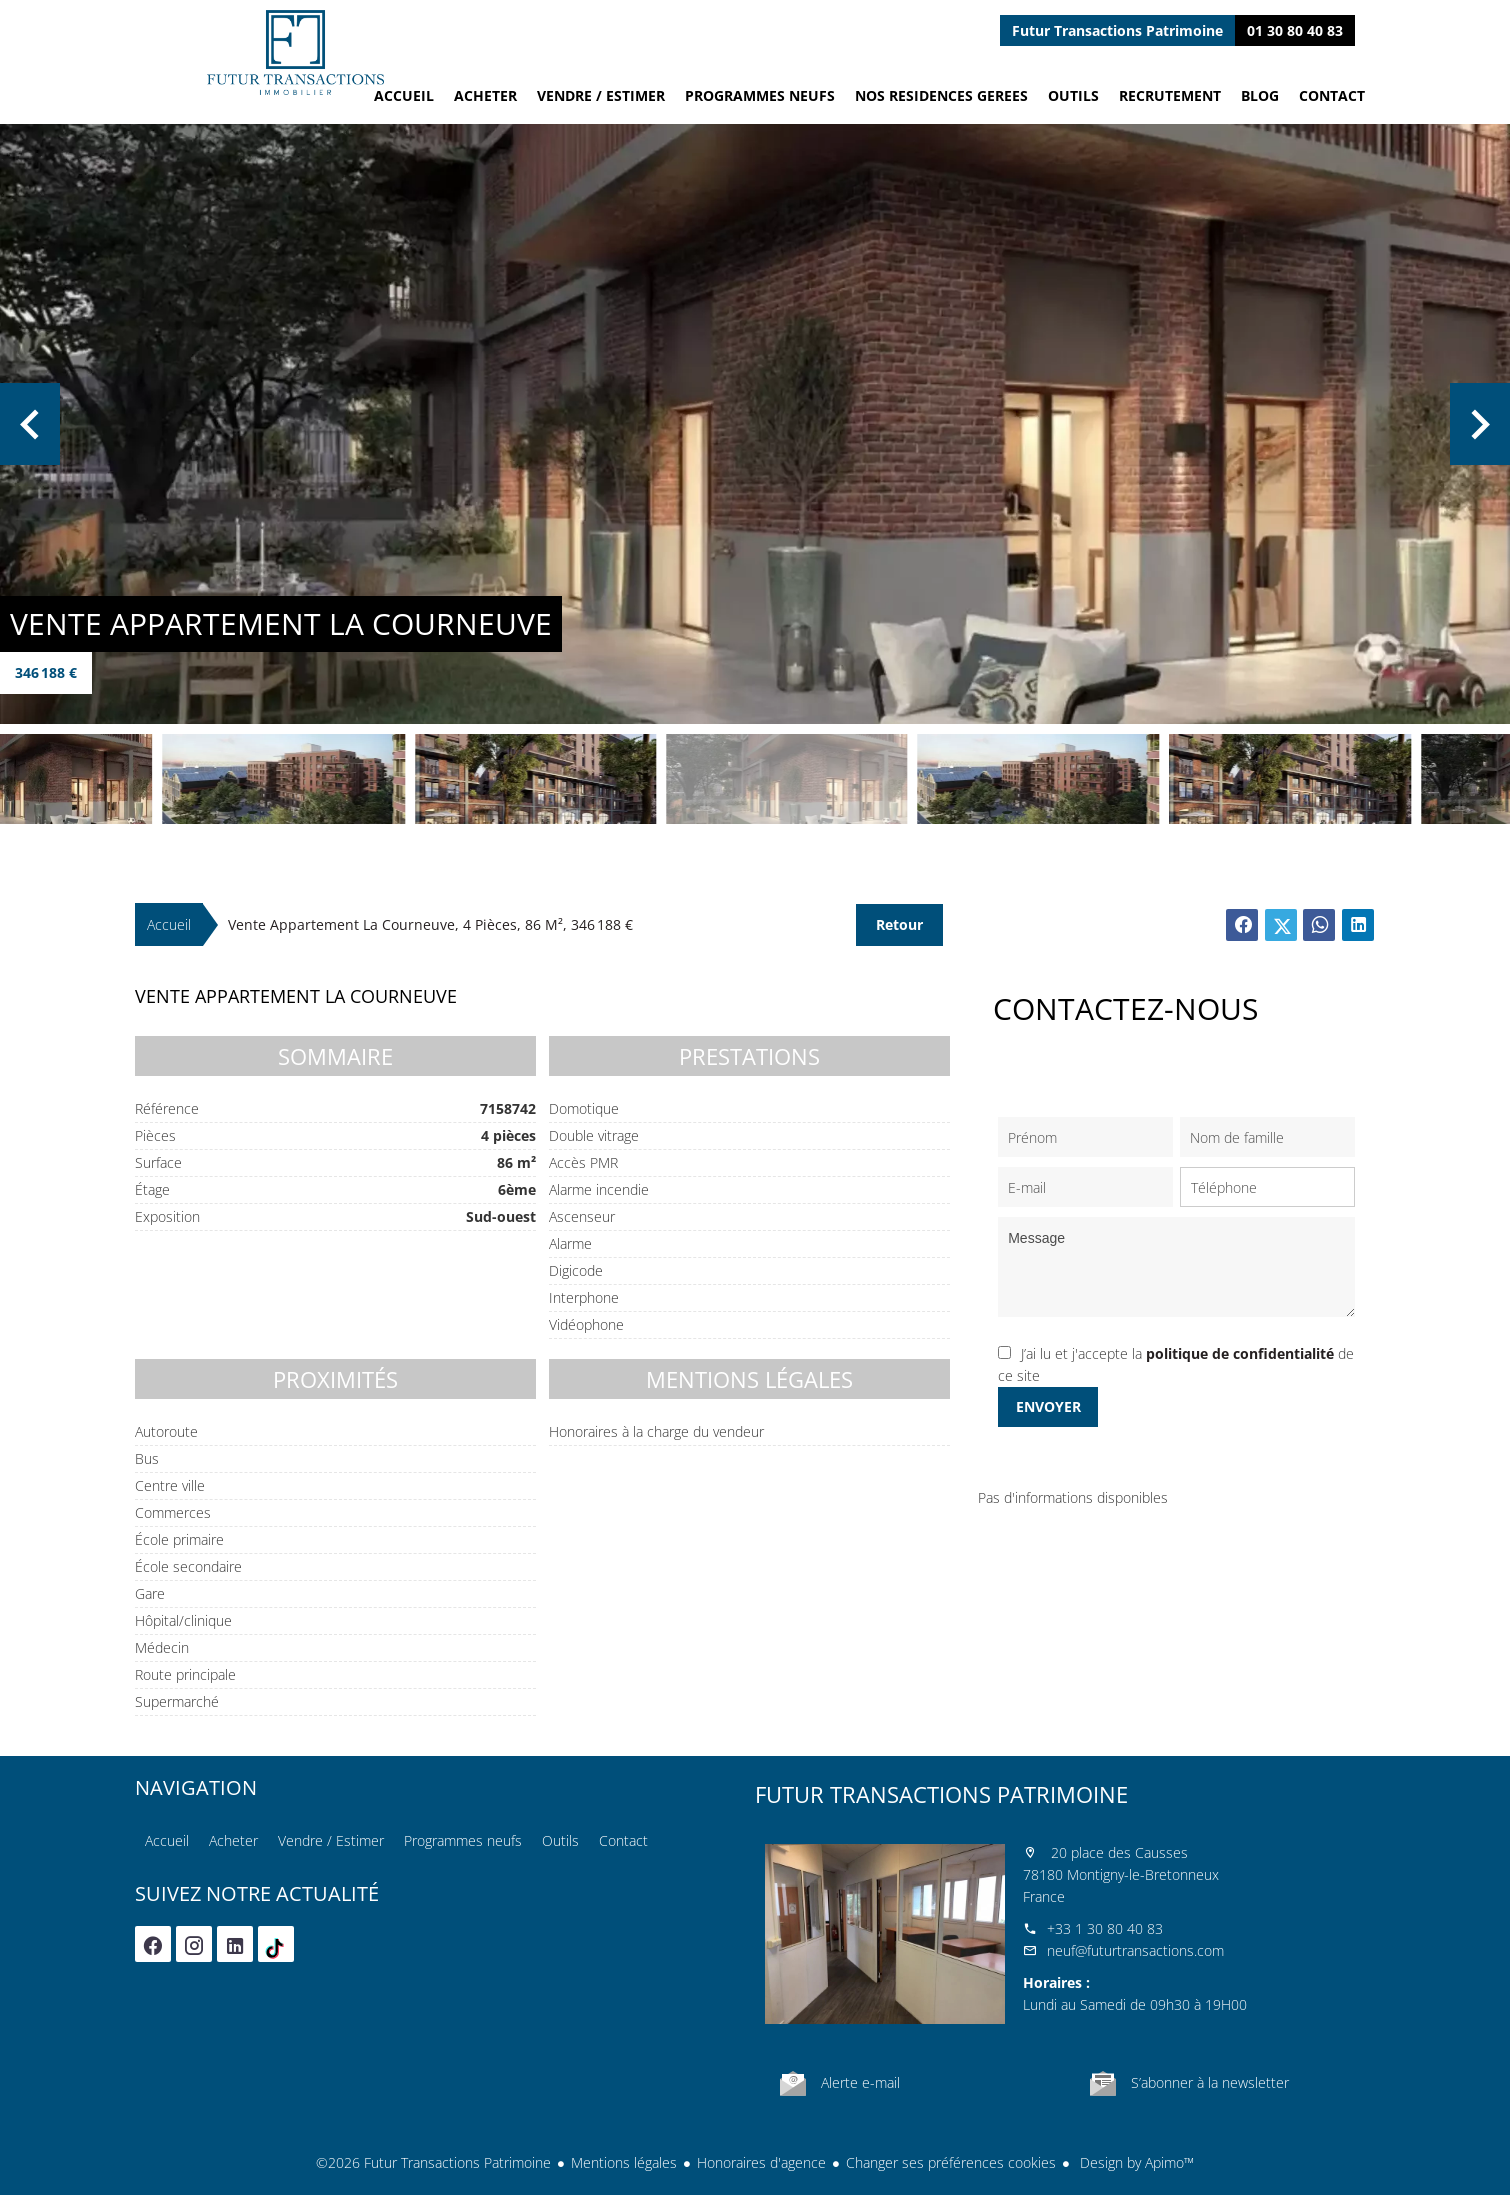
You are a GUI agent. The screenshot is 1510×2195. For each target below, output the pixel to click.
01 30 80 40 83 (1295, 30)
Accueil (295, 52)
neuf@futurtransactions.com (1135, 1950)
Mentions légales (624, 2162)
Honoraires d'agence (761, 2162)
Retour (899, 924)
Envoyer (1048, 1406)
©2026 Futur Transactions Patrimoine (433, 2162)
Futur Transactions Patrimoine (941, 1794)
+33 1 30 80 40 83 (1105, 1928)
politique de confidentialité (1240, 1353)
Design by (1135, 2162)
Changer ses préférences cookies (951, 2162)
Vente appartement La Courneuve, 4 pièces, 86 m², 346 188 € (430, 924)
